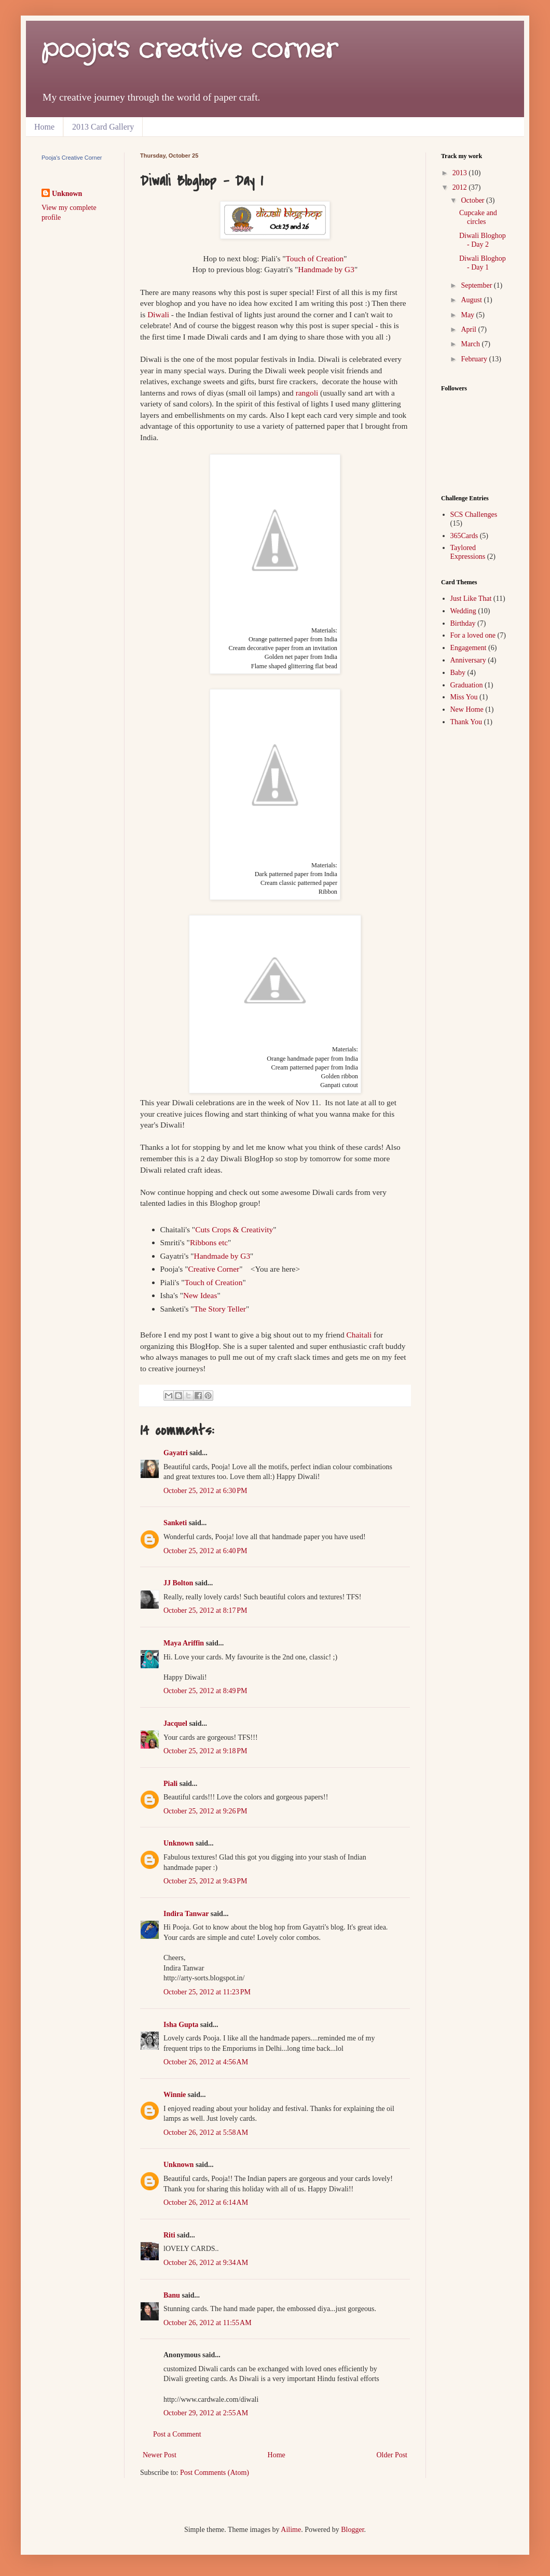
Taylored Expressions (468, 552)
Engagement (468, 648)
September (477, 285)
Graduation (466, 685)
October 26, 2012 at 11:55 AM (207, 2323)
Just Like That (471, 598)
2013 (460, 173)
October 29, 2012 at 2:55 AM (205, 2413)
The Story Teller (220, 1308)
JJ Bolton (178, 1583)
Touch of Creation (315, 258)
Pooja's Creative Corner (72, 157)
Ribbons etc (209, 1242)
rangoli (307, 392)
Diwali (158, 314)
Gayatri (175, 1453)
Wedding (463, 611)
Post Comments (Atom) (214, 2472)
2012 (460, 187)
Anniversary (468, 660)
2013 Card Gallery (103, 126)
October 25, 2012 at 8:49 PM (205, 1691)
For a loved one (473, 635)
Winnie (174, 2095)
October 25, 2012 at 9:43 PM (205, 1881)
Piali (170, 1783)
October (473, 200)
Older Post (392, 2455)
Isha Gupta (180, 2025)
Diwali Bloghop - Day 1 (482, 263)
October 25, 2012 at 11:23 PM (207, 1992)
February (475, 359)
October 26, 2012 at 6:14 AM (205, 2202)
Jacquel (175, 1723)
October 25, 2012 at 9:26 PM (205, 1811)
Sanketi (175, 1523)
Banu (171, 2295)
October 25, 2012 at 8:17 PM (205, 1610)
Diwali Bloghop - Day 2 (482, 240)
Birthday (463, 623)
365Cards (464, 536)
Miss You (464, 697)
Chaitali (359, 1334)
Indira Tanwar (186, 1914)
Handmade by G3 (326, 269)
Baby (458, 673)
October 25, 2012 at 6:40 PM (205, 1551)
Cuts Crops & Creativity (234, 1229)
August (472, 300)
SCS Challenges (474, 514)
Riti (169, 2235)
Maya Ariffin (183, 1643)
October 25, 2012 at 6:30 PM (205, 1491)
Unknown (178, 1843)
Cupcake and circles (478, 217)
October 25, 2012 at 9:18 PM (205, 1751)
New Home (467, 709)
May (468, 315)
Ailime (291, 2529)
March (471, 344)
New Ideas (200, 1295)
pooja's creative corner (189, 50)
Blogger (352, 2529)
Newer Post (159, 2455)
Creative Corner (213, 1268)
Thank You (466, 722)
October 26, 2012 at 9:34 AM (205, 2263)
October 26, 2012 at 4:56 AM (205, 2062)
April (469, 329)
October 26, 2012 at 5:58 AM (205, 2132)
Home (44, 126)
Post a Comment (177, 2434)
